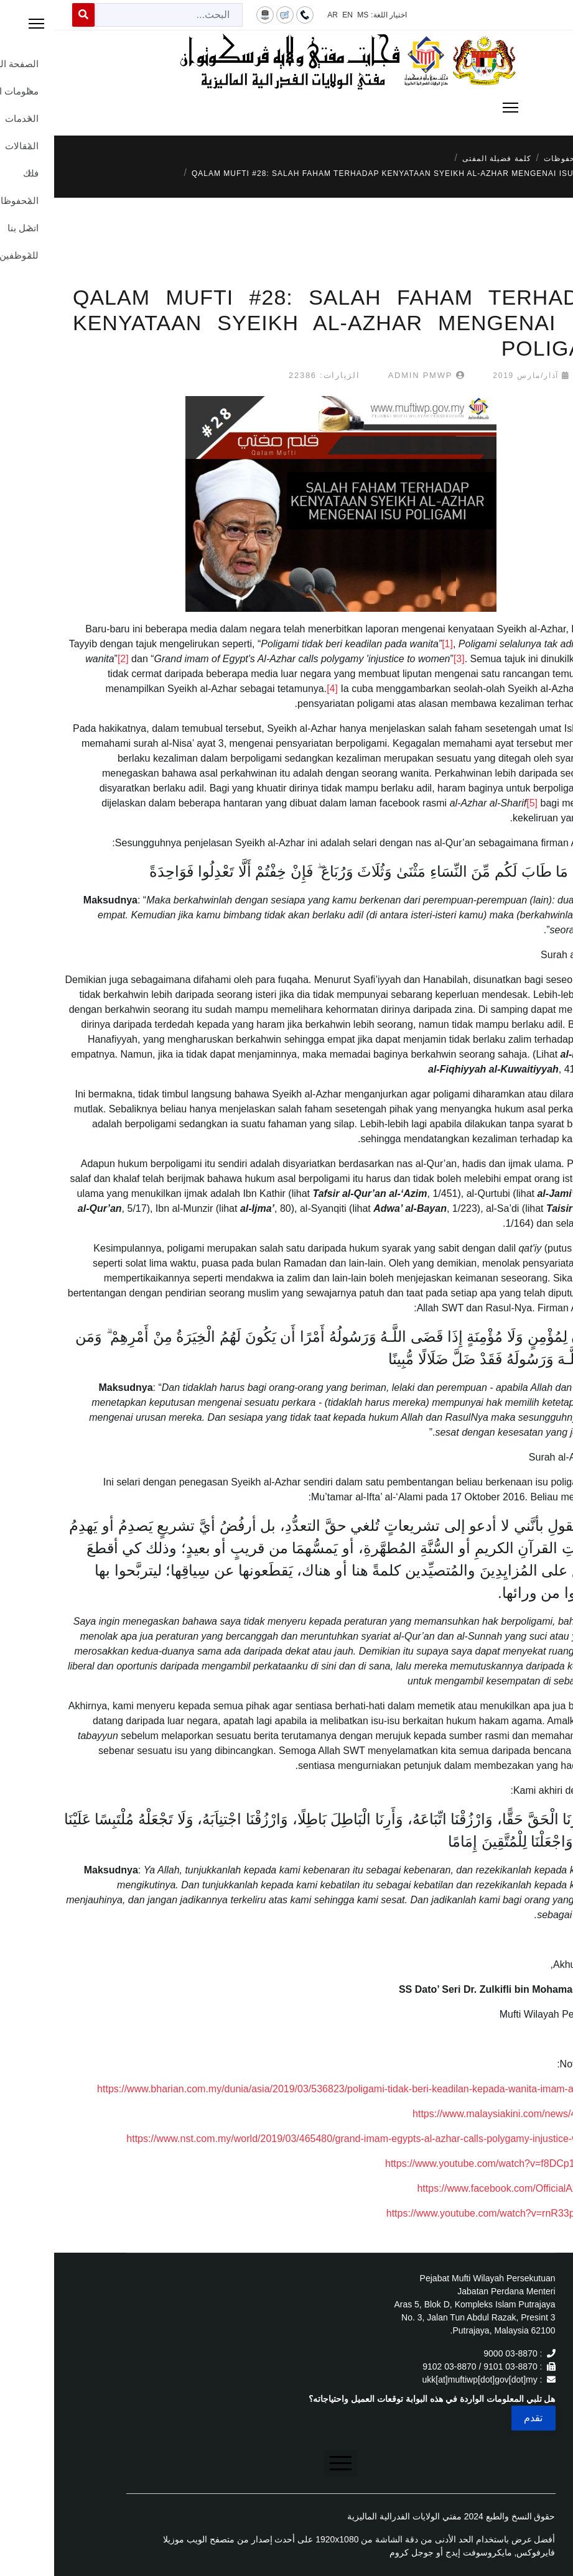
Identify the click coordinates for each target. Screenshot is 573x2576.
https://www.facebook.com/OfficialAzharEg (456, 2188)
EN (293, 15)
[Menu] (286, 107)
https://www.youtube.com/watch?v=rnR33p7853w (441, 2213)
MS (308, 15)
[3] (405, 658)
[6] (558, 1681)
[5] (477, 803)
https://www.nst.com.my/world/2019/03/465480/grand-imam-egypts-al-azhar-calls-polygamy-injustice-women (310, 2138)
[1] (393, 644)
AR (278, 15)
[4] (278, 688)
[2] (69, 658)
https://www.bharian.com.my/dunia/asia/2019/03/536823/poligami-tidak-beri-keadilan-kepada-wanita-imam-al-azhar (296, 2089)
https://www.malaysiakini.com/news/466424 (454, 2113)
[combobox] (114, 15)
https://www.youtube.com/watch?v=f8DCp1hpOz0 (440, 2163)
